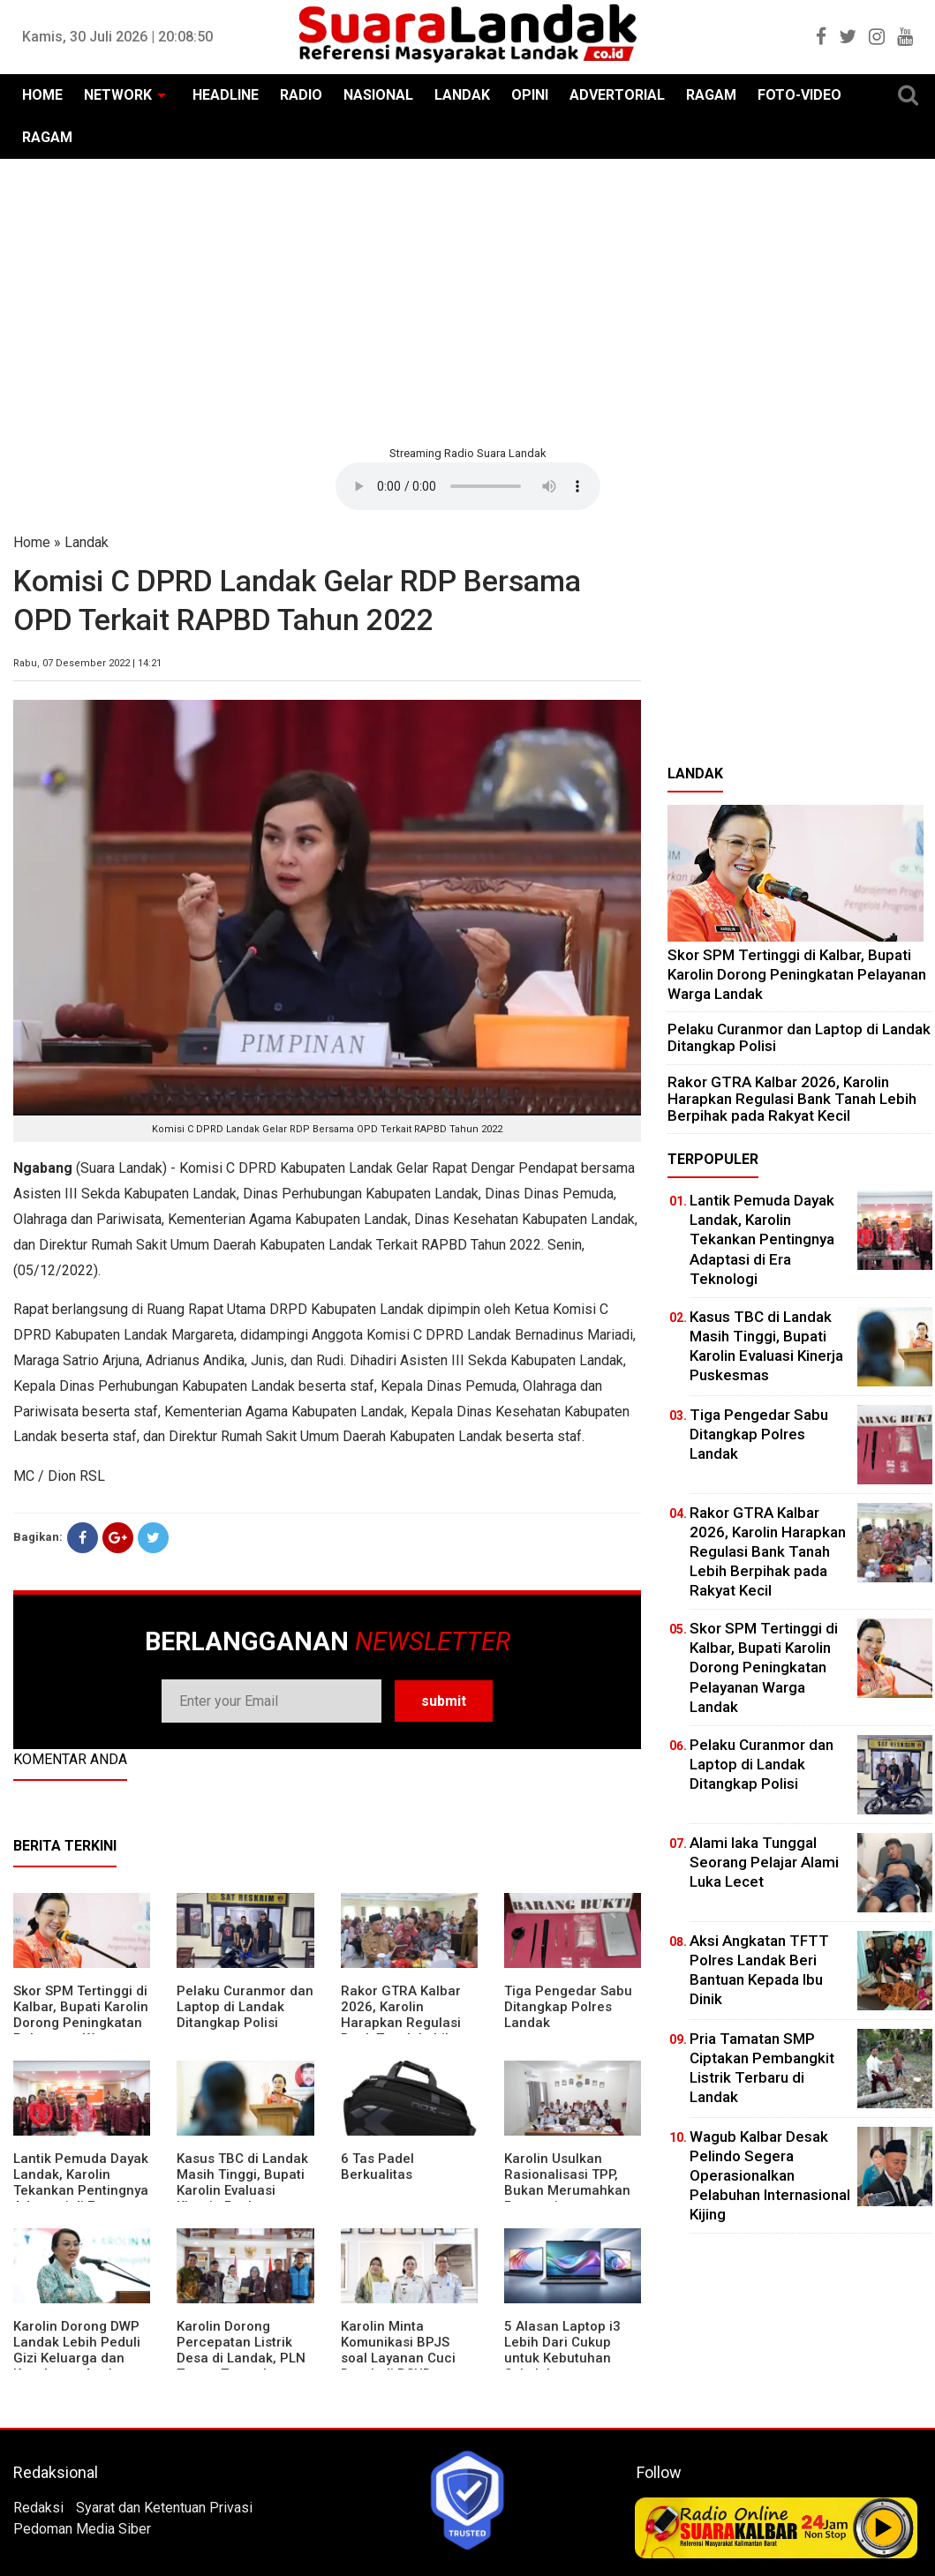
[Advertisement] (467, 300)
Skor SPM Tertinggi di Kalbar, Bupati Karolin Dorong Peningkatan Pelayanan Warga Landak (80, 2022)
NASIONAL (378, 94)
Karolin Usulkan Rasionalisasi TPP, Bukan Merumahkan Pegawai (567, 2182)
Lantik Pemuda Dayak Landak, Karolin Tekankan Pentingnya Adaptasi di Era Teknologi (80, 2190)
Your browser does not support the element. (468, 486)
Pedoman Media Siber (82, 2528)
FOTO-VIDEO (799, 94)
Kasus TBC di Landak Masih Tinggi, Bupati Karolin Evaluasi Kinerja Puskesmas (242, 2182)
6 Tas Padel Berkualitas (377, 2166)
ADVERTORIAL (617, 94)
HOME (42, 94)
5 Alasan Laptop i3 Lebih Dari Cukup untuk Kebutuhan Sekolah (562, 2350)
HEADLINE (225, 94)
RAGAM (711, 94)
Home (31, 542)
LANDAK (462, 94)
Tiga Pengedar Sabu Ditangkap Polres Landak (568, 2007)
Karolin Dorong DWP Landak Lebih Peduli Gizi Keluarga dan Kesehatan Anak (76, 2350)
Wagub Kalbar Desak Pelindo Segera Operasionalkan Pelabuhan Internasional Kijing (770, 2175)
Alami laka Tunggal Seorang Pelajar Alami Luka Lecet (764, 1862)
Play (883, 2527)
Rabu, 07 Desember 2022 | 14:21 (87, 663)
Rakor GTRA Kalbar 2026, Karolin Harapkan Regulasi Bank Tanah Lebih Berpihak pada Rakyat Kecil (401, 2030)
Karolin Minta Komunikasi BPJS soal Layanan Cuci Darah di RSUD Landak (398, 2358)
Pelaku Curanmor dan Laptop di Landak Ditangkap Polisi (245, 2007)
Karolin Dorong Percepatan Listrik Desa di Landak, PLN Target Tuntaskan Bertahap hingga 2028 (241, 2366)
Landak (86, 542)
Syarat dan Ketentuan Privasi (164, 2507)
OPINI (529, 94)
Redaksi (38, 2507)
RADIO (301, 94)
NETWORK (118, 94)
